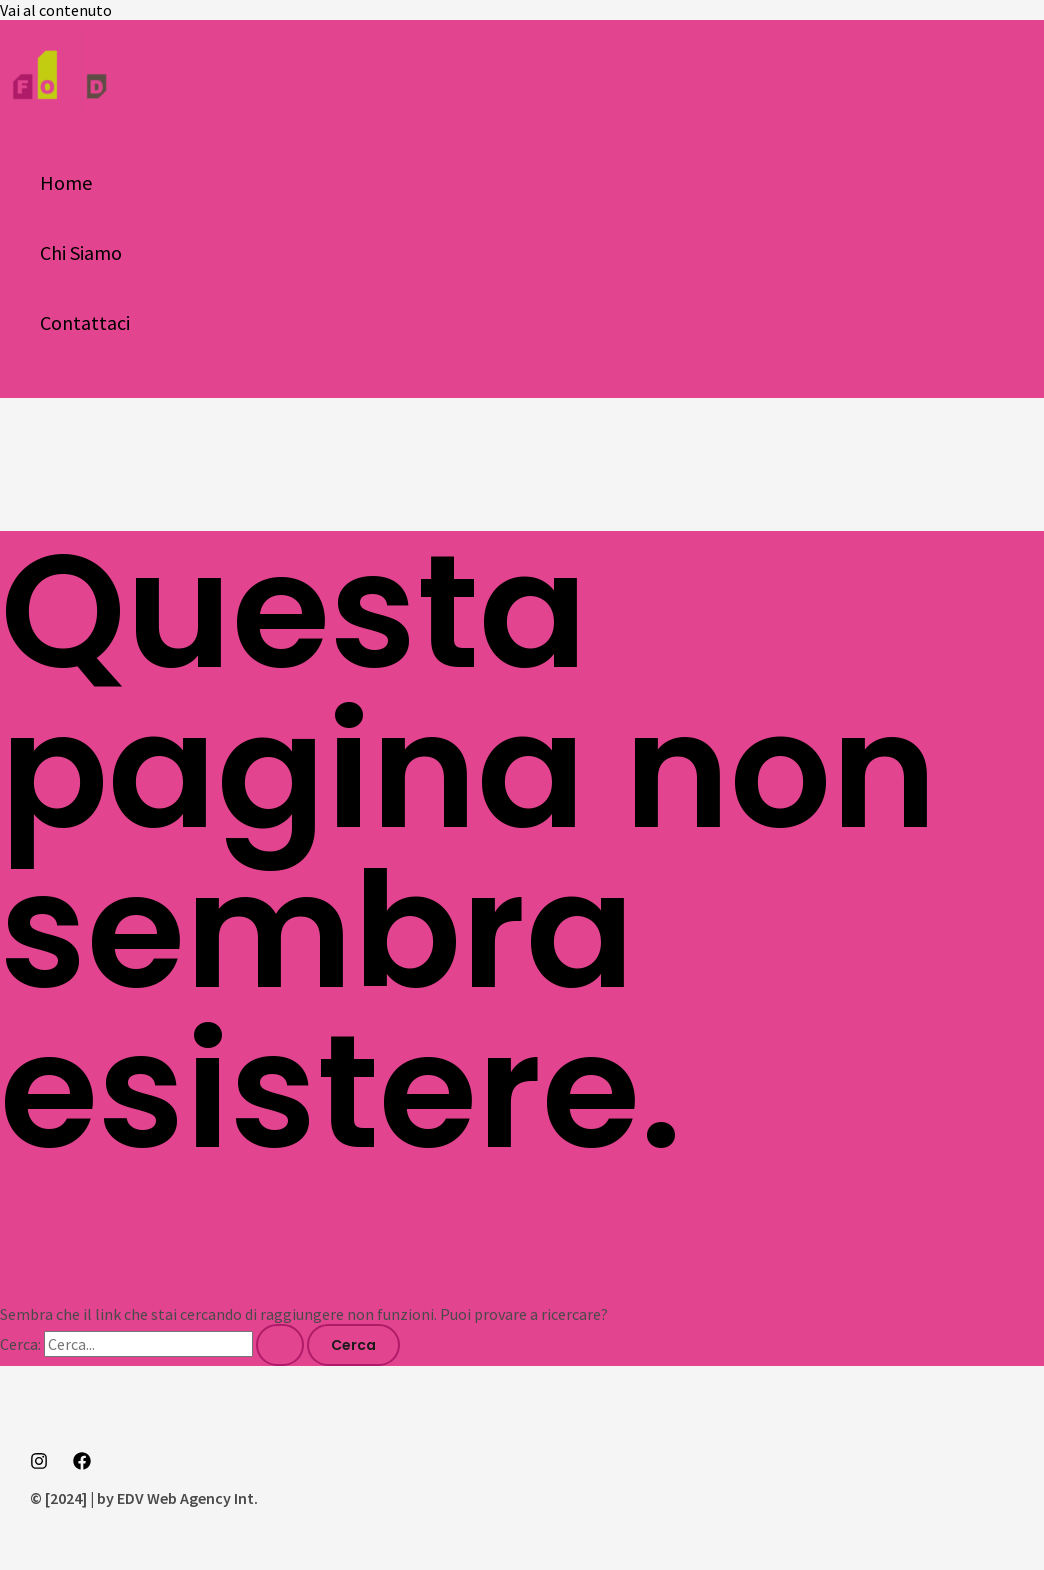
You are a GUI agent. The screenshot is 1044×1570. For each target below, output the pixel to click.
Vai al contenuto (56, 10)
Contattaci (85, 322)
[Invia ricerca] (280, 1345)
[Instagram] (39, 1464)
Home (66, 182)
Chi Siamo (81, 252)
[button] (22, 386)
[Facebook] (82, 1464)
